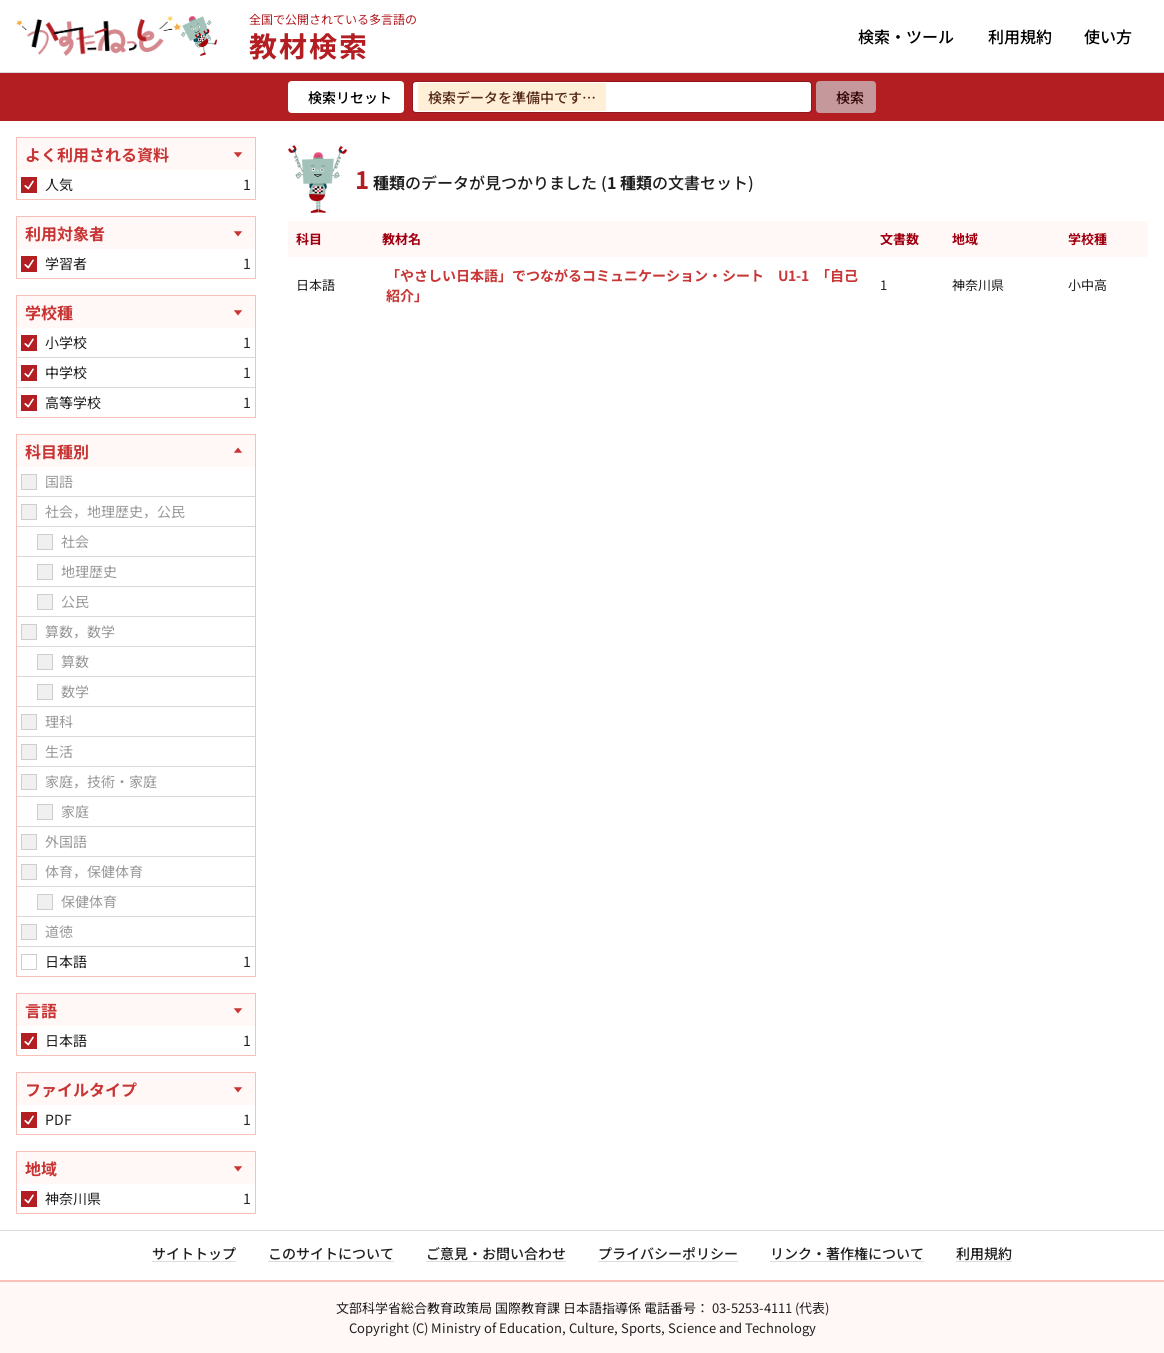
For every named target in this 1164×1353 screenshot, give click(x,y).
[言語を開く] (136, 1010)
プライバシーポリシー (668, 1253)
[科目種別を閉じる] (136, 451)
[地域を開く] (136, 1168)
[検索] (846, 97)
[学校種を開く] (136, 312)
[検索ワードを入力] (612, 97)
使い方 (1108, 36)
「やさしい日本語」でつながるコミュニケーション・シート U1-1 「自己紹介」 (622, 285)
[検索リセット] (346, 97)
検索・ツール (906, 36)
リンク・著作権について (847, 1253)
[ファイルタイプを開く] (136, 1089)
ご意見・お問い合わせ (496, 1253)
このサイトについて (331, 1253)
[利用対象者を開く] (136, 233)
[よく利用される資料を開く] (136, 154)
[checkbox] (29, 185)
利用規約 (1020, 36)
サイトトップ (194, 1253)
